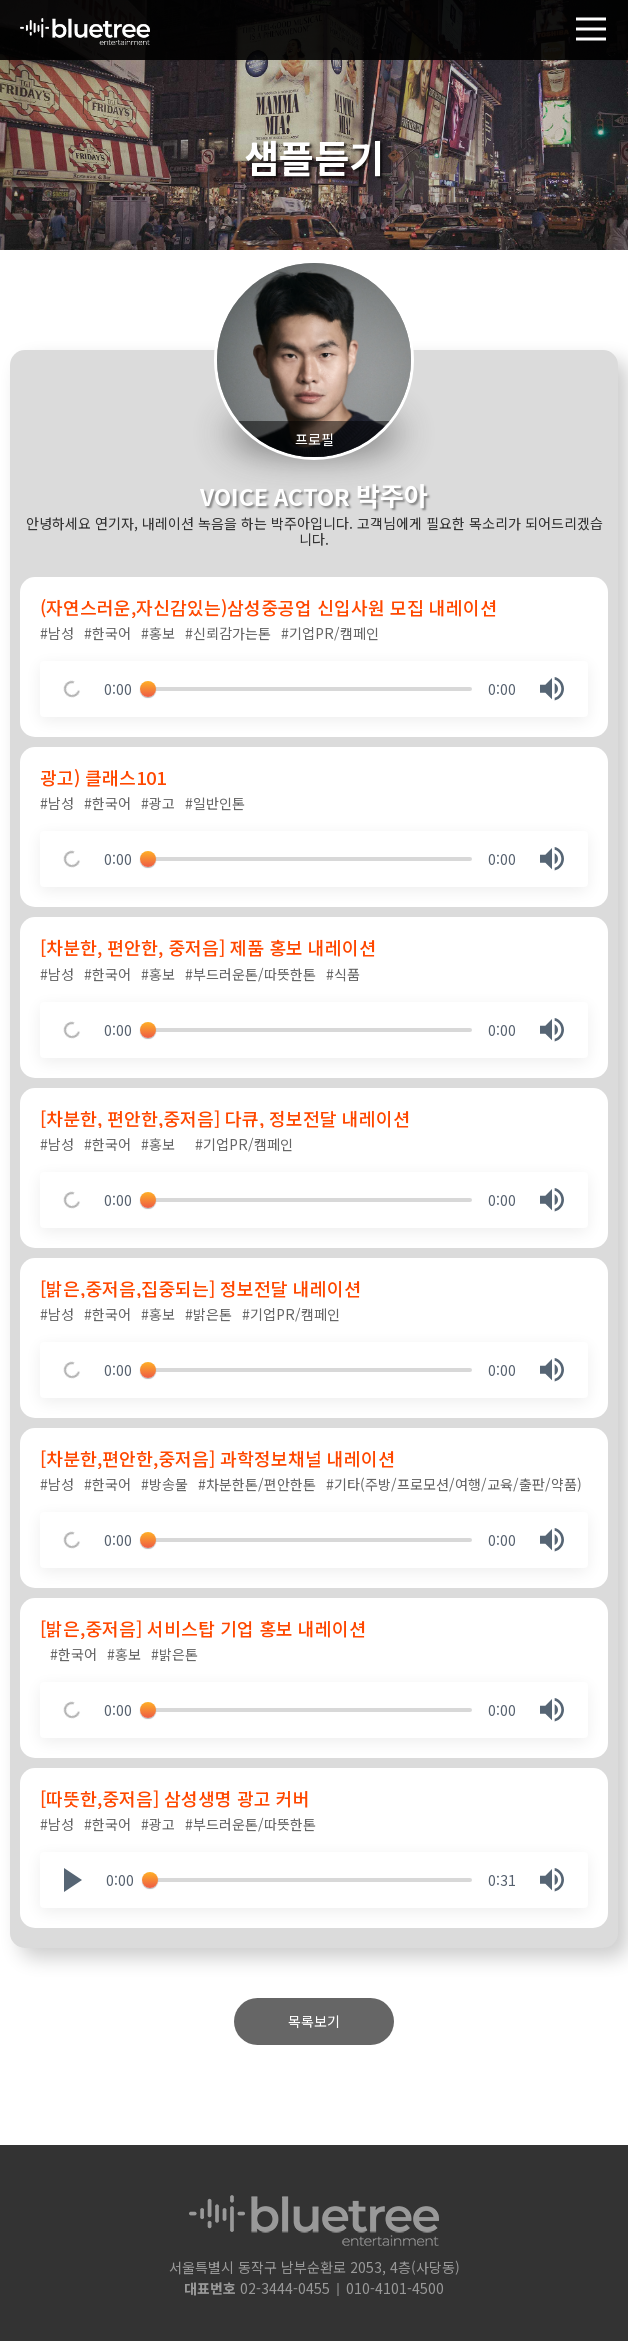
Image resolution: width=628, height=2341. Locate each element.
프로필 (314, 439)
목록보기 (314, 2021)
